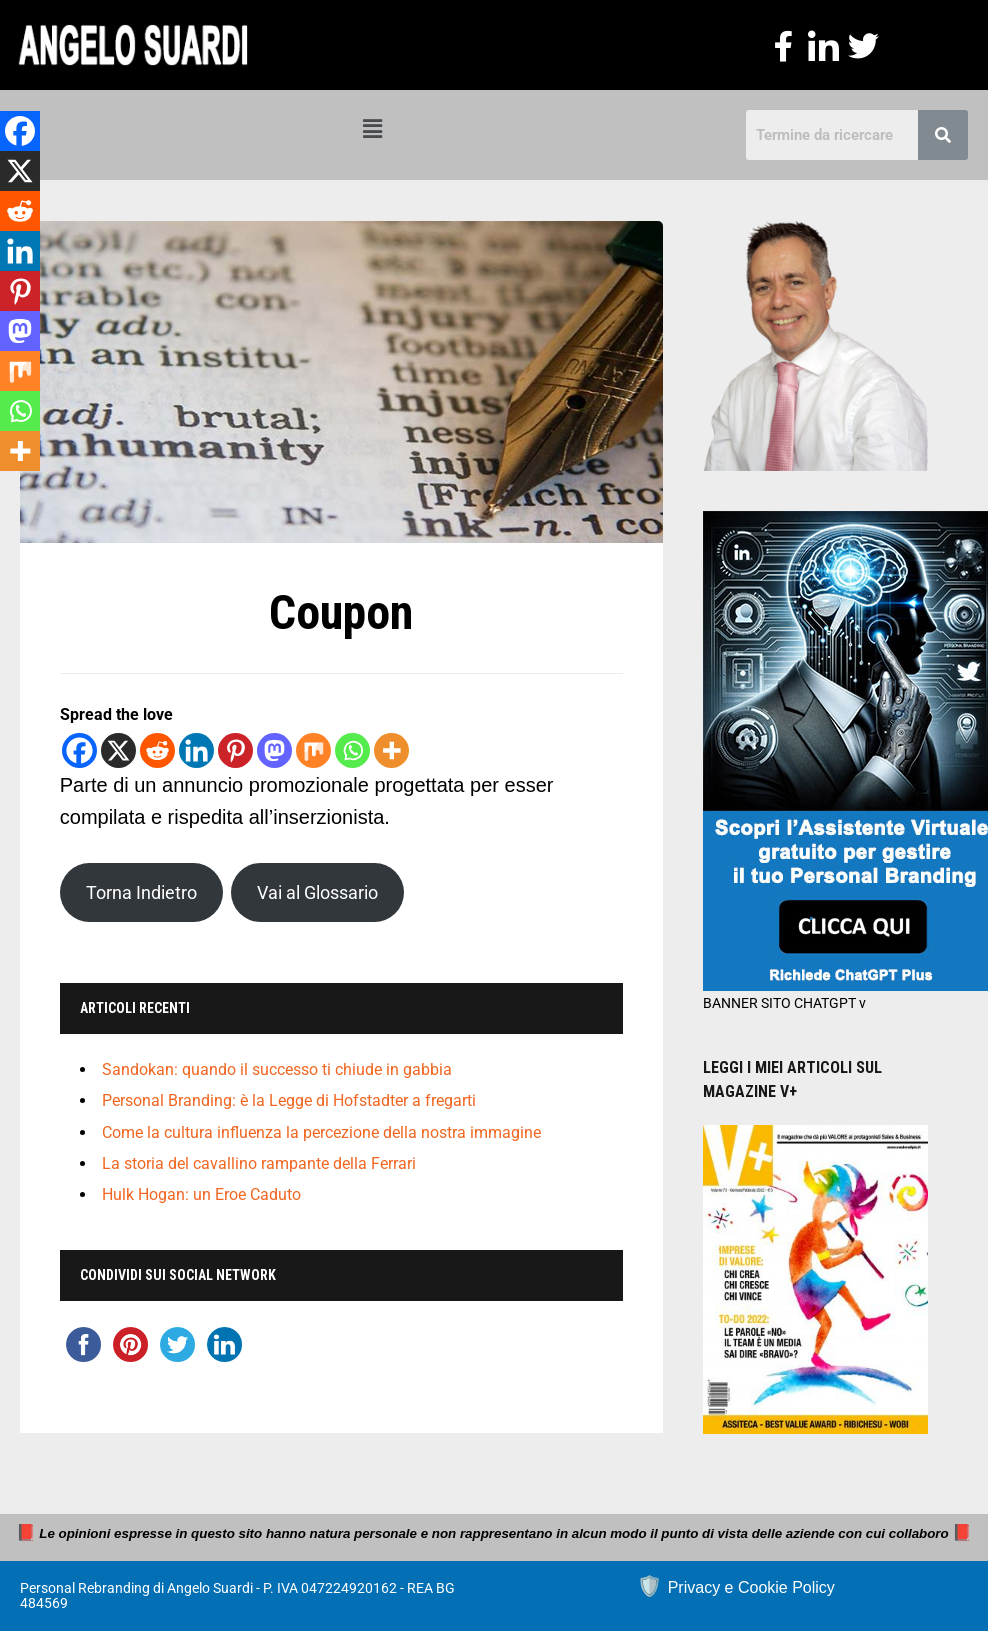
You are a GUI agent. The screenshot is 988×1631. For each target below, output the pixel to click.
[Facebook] (79, 750)
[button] (373, 129)
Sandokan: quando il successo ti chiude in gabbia (277, 1069)
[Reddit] (157, 750)
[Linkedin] (196, 750)
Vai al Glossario (317, 892)
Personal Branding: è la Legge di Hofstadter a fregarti (289, 1101)
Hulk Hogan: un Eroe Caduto (201, 1194)
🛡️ (736, 1586)
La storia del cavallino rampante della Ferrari (259, 1163)
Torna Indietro (141, 892)
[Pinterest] (235, 750)
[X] (118, 750)
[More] (391, 750)
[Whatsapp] (352, 750)
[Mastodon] (274, 750)
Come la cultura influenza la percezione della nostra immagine (321, 1132)
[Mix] (313, 750)
